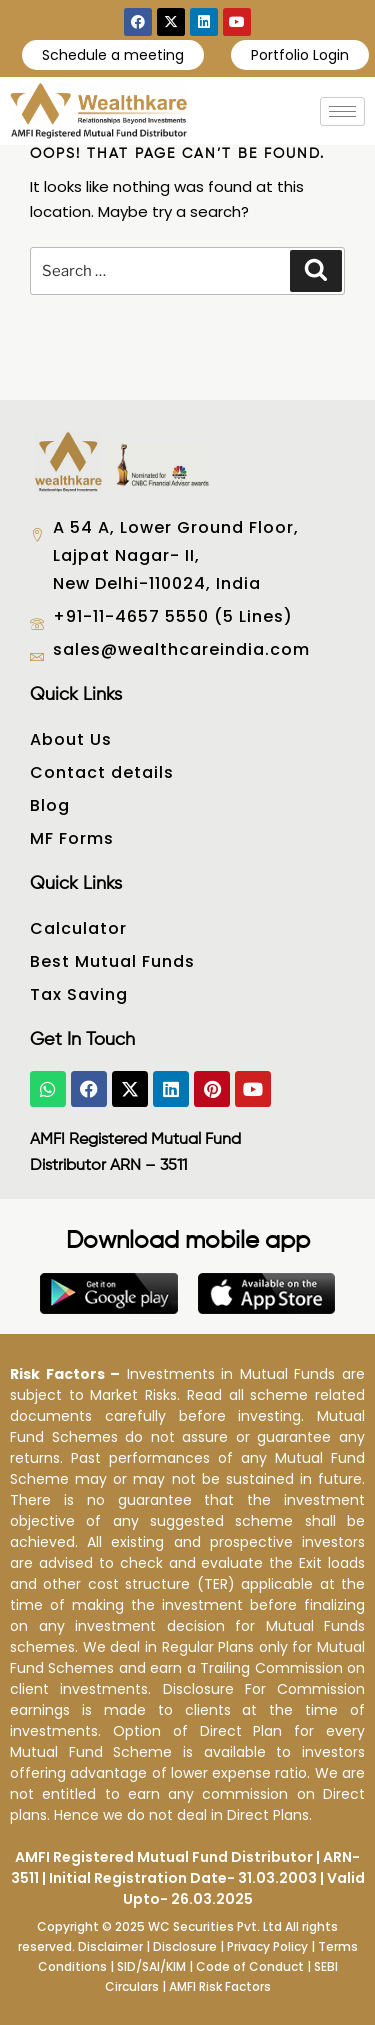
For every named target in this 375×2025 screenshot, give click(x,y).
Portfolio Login (300, 55)
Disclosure (185, 1946)
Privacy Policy (267, 1946)
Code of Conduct (250, 1966)
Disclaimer (110, 1946)
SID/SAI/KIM (151, 1966)
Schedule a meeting (113, 55)
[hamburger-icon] (342, 111)
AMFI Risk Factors (220, 1986)
